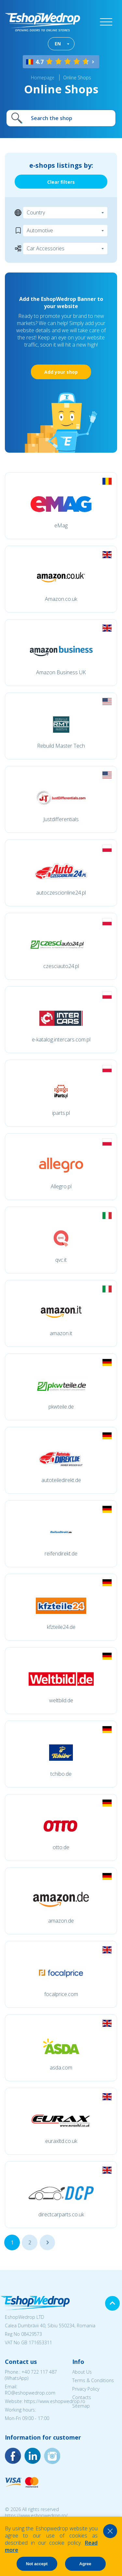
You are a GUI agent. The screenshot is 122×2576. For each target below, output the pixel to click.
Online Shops (77, 77)
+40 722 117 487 (39, 2372)
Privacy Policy (85, 2389)
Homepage (42, 77)
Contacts (81, 2397)
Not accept (36, 2563)
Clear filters (61, 182)
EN (58, 43)
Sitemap (81, 2406)
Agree (85, 2563)
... (47, 2242)
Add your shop (61, 372)
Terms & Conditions (93, 2380)
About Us (82, 2372)
